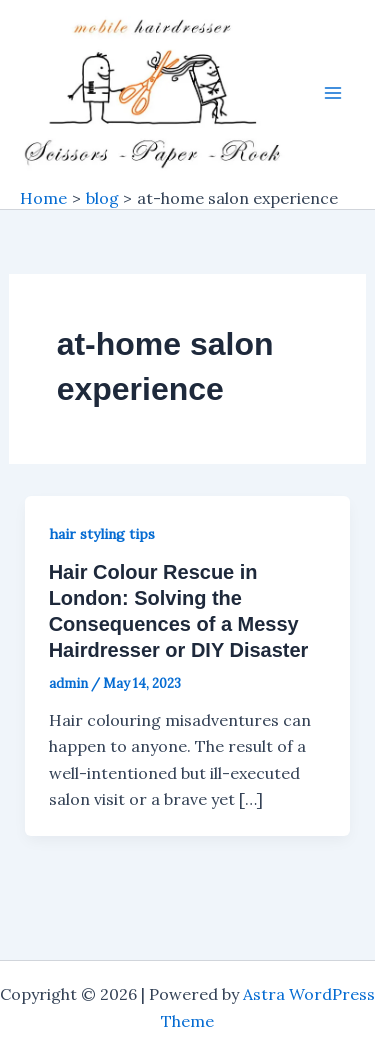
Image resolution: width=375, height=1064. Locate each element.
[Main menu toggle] (333, 93)
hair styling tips (102, 534)
